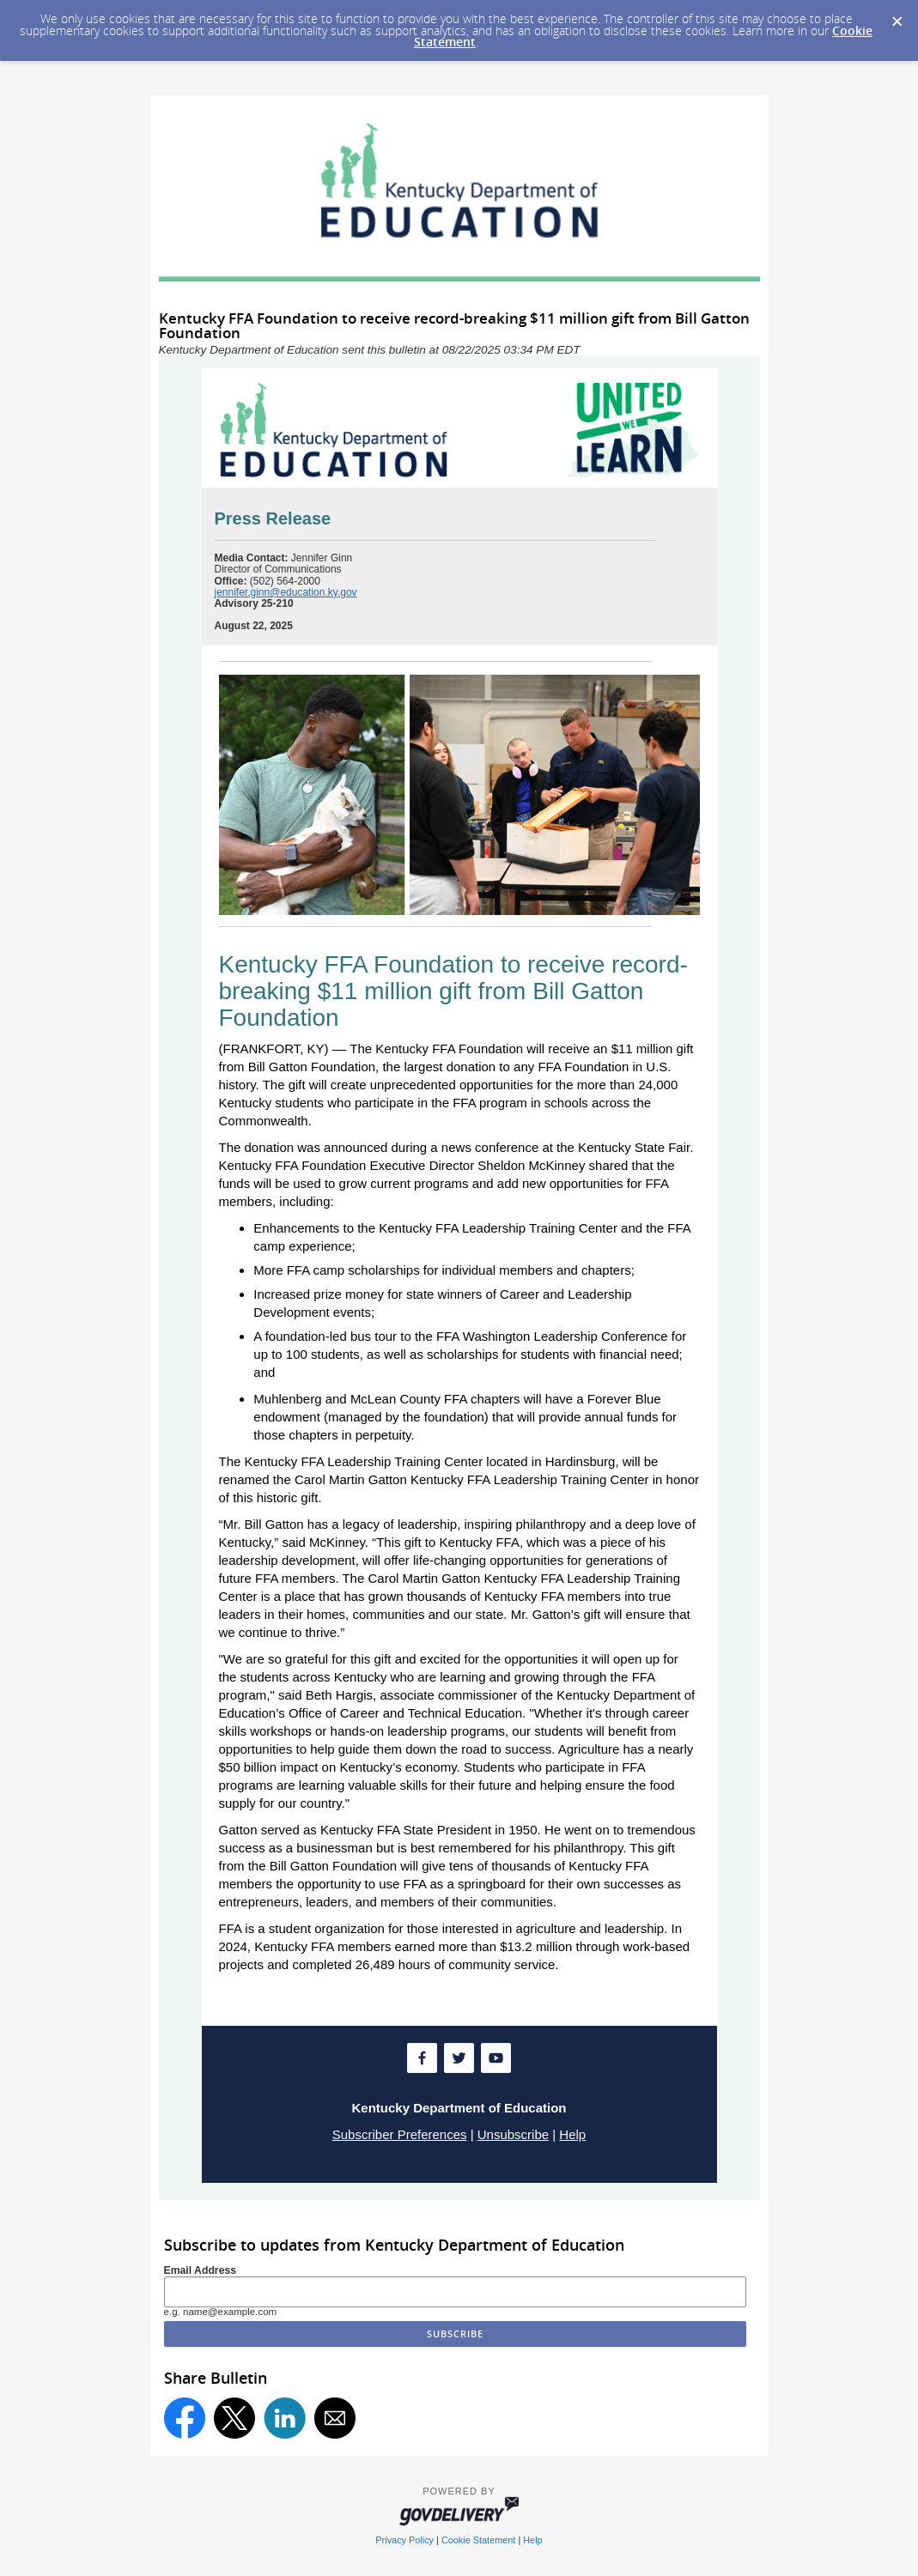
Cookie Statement (478, 2540)
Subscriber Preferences (399, 2134)
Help (572, 2134)
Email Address (200, 2270)
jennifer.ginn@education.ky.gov (286, 592)
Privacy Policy (404, 2540)
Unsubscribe (513, 2134)
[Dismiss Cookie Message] (896, 16)
